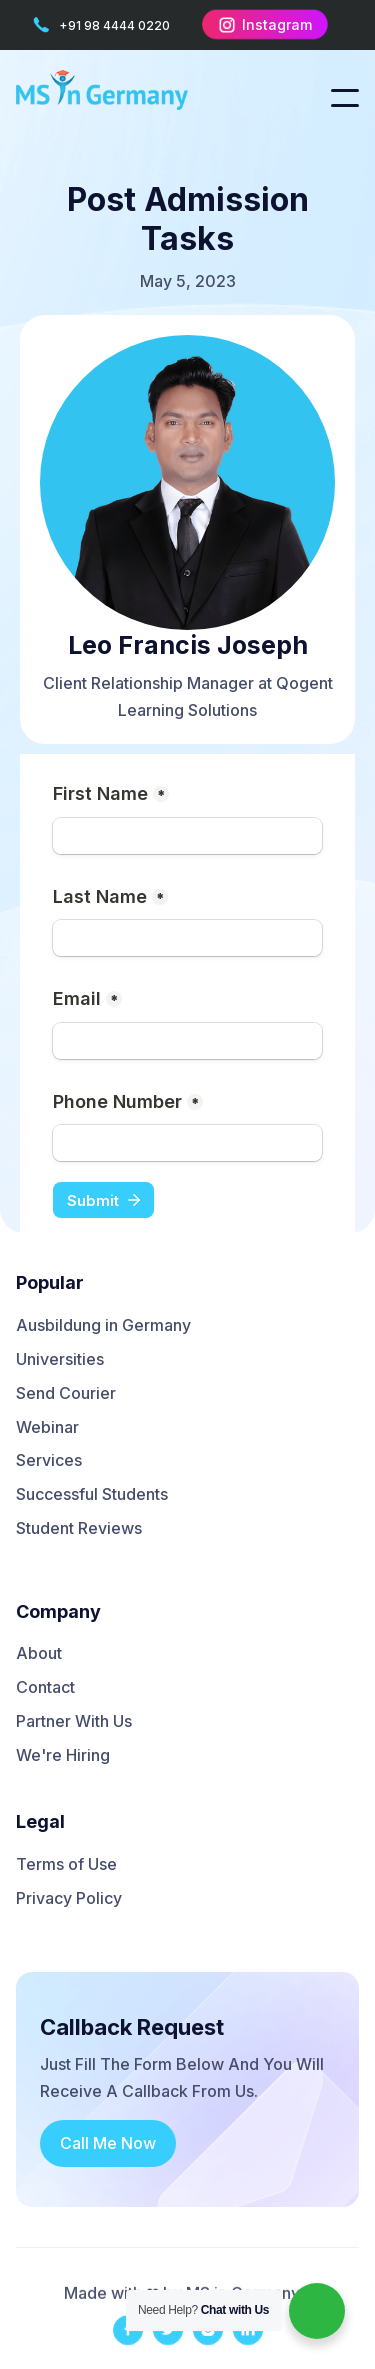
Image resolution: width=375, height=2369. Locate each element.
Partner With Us (74, 1722)
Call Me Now (108, 2143)
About (39, 1654)
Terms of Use (66, 1865)
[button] (345, 98)
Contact (45, 1688)
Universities (60, 1360)
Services (49, 1461)
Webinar (47, 1428)
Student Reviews (79, 1529)
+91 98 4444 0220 (113, 25)
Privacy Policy (69, 1899)
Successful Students (92, 1495)
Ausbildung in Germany (103, 1326)
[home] (116, 97)
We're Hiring (63, 1756)
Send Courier (66, 1394)
